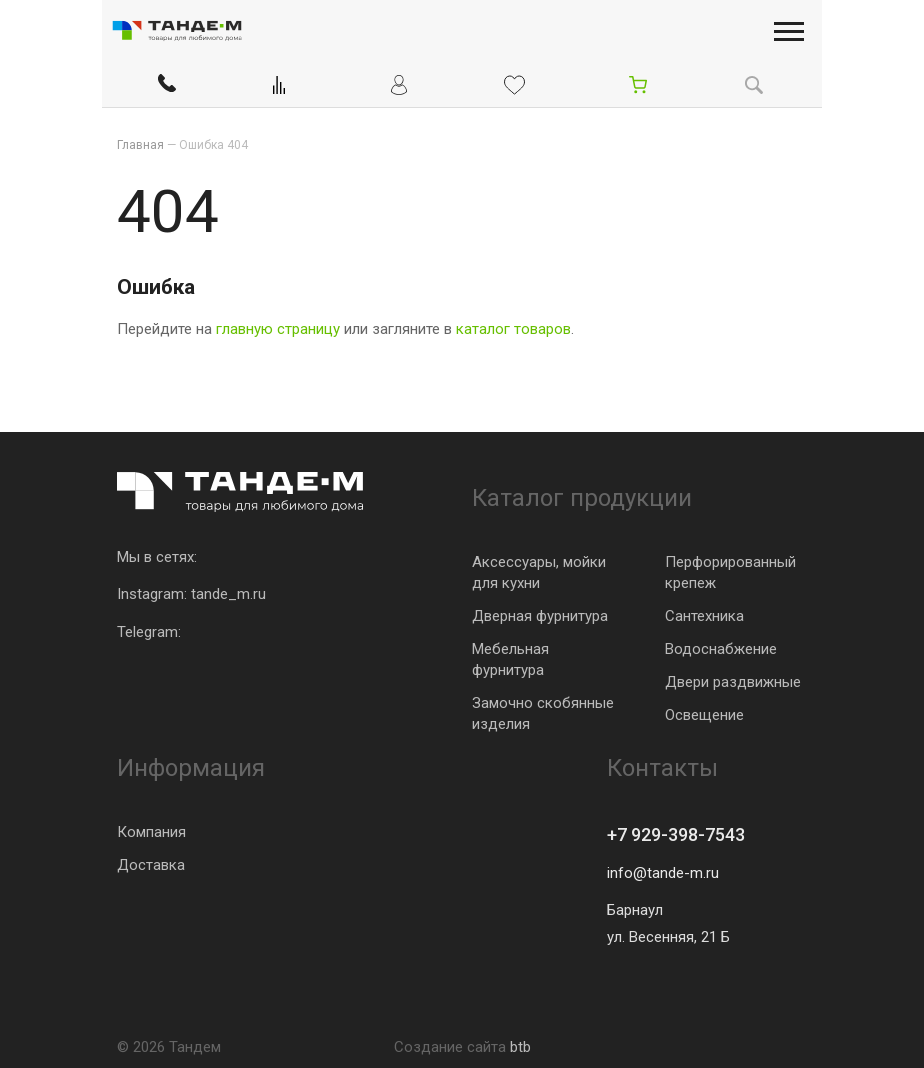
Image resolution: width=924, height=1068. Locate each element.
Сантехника (704, 616)
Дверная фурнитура (540, 616)
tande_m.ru (228, 594)
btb (520, 1047)
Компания (151, 832)
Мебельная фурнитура (510, 659)
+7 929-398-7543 (676, 834)
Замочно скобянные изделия (543, 713)
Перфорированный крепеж (730, 572)
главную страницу (278, 329)
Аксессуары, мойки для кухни (539, 572)
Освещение (704, 715)
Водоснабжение (721, 649)
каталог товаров (513, 329)
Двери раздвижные (733, 682)
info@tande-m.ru (663, 873)
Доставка (151, 865)
